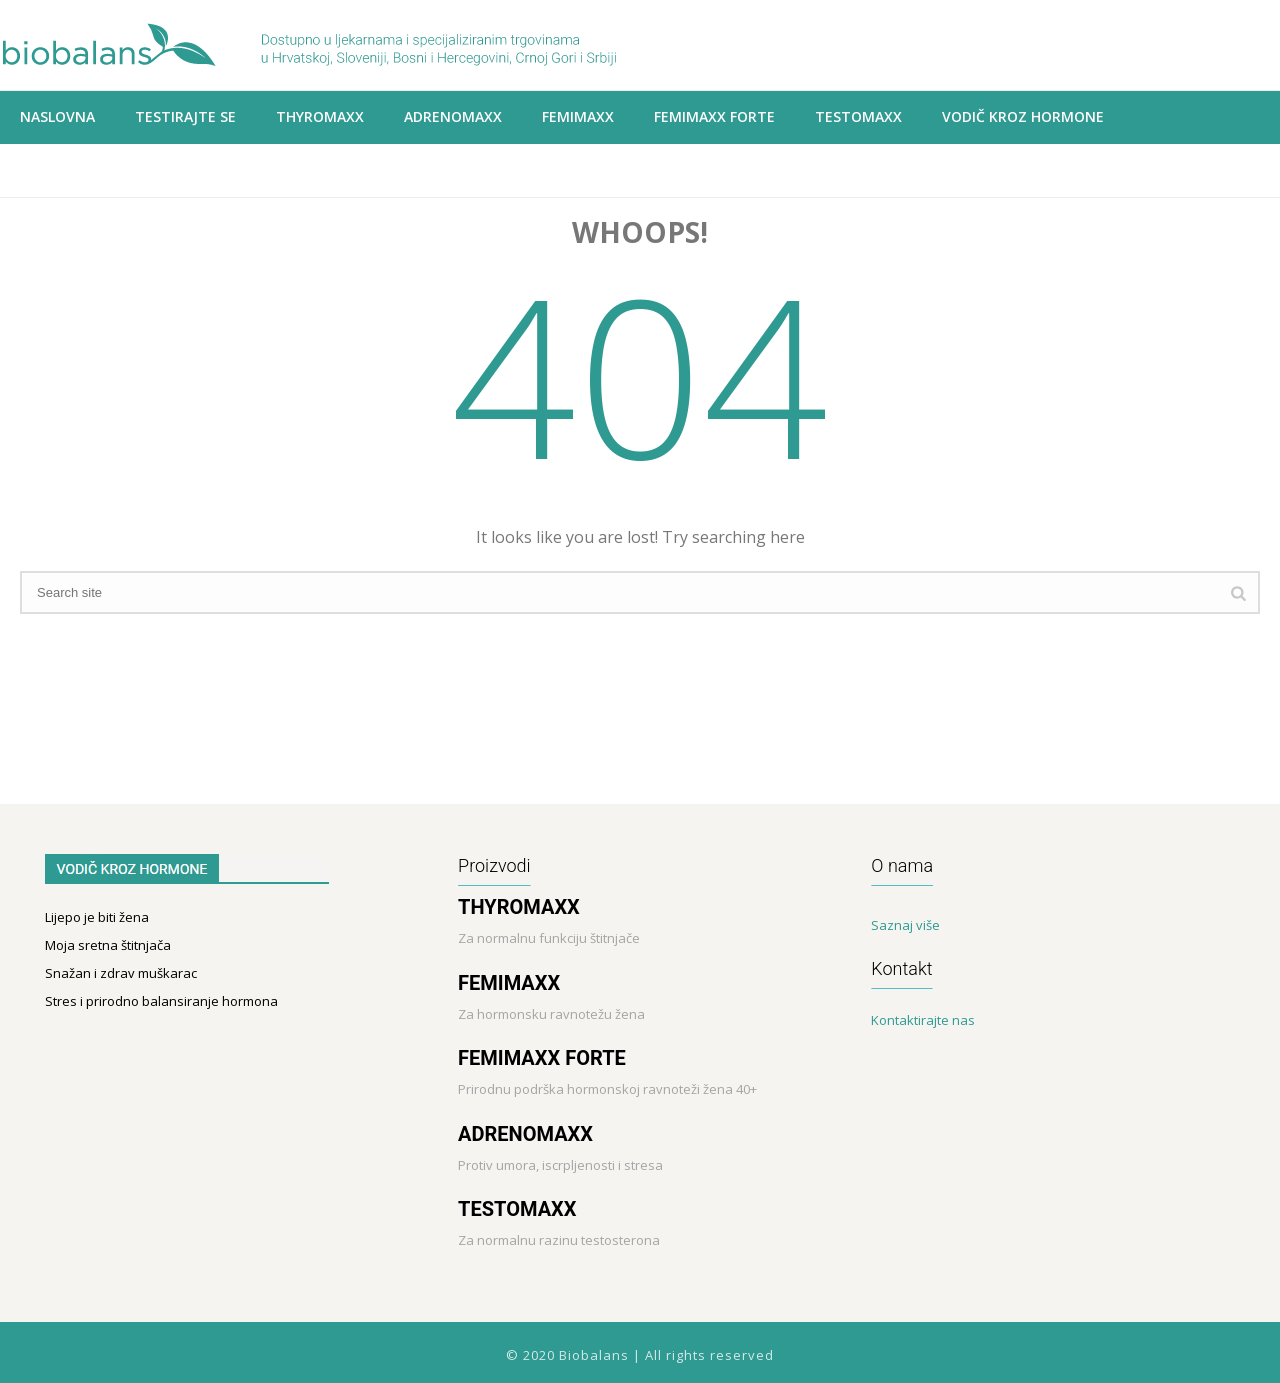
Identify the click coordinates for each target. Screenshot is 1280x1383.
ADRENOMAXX (453, 116)
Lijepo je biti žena (97, 917)
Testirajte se (185, 116)
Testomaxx (858, 116)
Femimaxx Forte (714, 116)
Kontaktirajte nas (923, 1020)
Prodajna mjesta (84, 169)
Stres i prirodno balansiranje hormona (161, 1001)
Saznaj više (905, 925)
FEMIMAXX (509, 983)
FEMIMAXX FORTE (542, 1058)
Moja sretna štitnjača (108, 945)
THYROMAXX (320, 116)
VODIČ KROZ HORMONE (1023, 116)
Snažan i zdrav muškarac (121, 973)
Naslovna (57, 116)
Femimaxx (578, 116)
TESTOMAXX (517, 1209)
